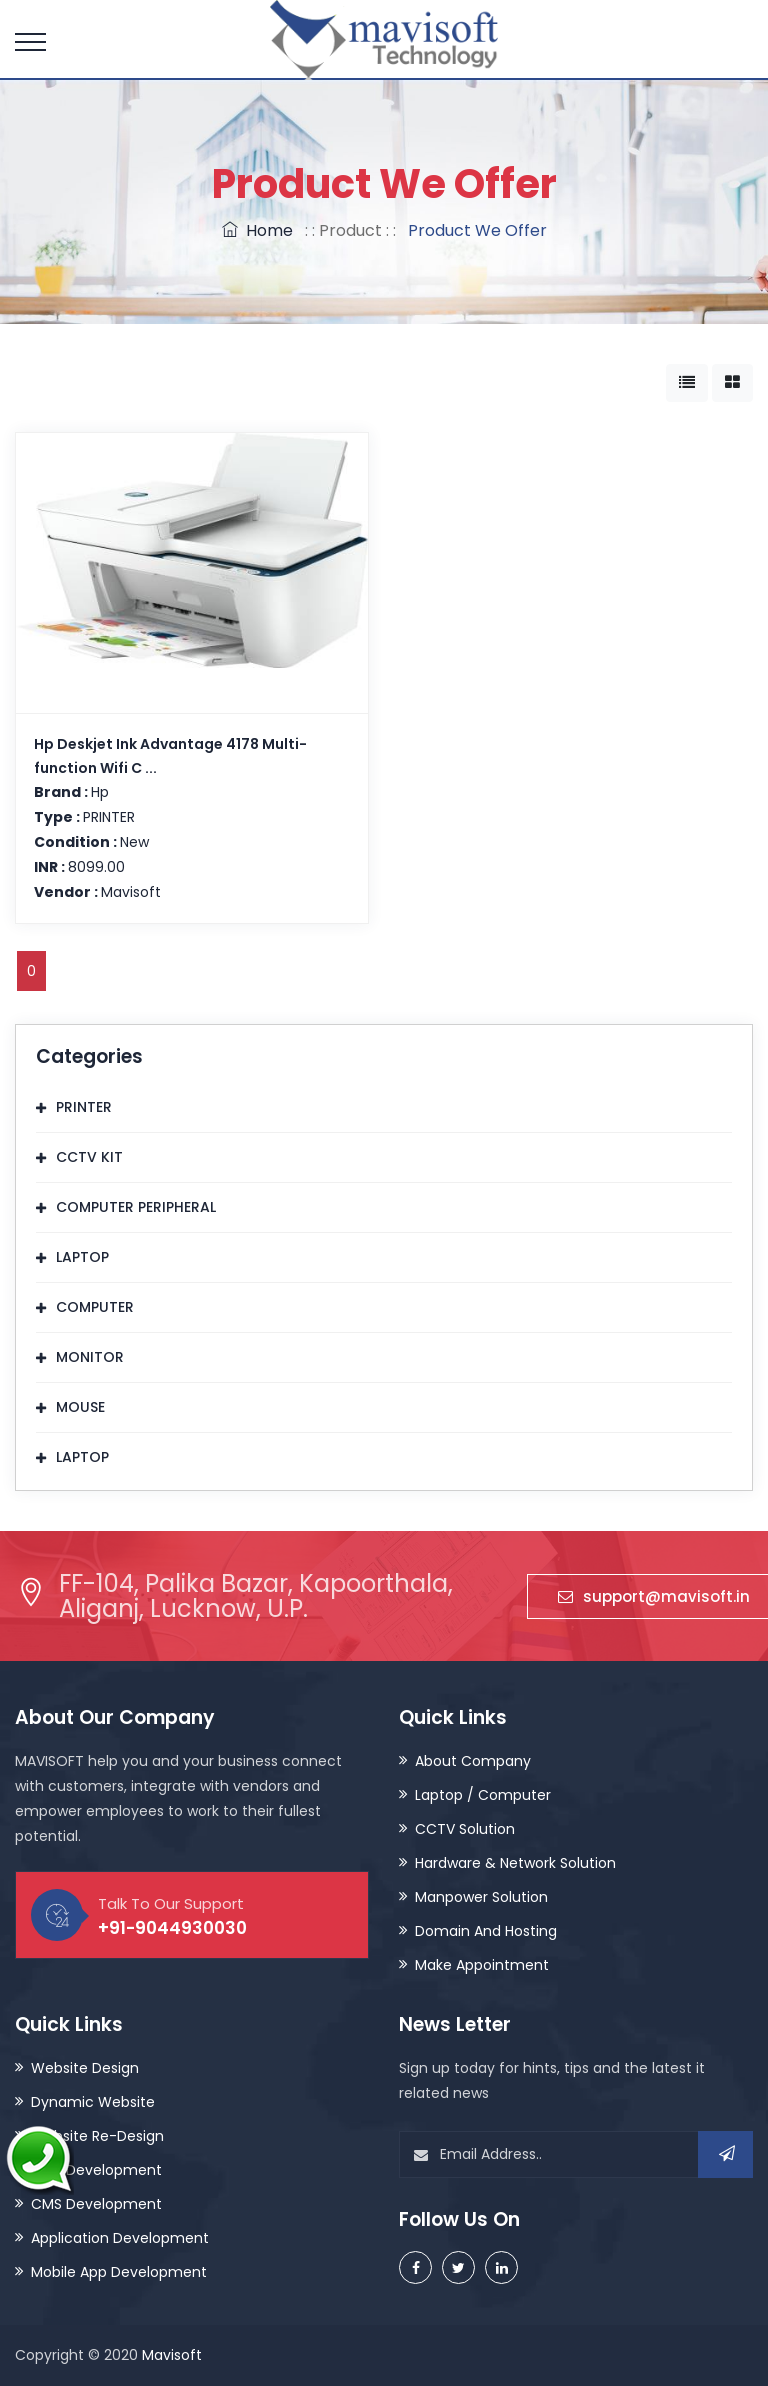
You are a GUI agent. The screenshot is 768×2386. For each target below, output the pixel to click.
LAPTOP (82, 1257)
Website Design (85, 2068)
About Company (473, 1761)
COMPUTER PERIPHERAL (136, 1207)
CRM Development (96, 2170)
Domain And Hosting (486, 1931)
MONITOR (90, 1357)
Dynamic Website (93, 2102)
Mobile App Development (119, 2272)
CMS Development (96, 2204)
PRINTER (84, 1107)
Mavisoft (172, 2355)
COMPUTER (95, 1307)
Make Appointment (482, 1965)
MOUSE (80, 1407)
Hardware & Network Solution (515, 1863)
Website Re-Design (97, 2136)
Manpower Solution (481, 1897)
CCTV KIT (89, 1157)
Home (257, 230)
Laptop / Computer (483, 1795)
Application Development (120, 2238)
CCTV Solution (465, 1829)
